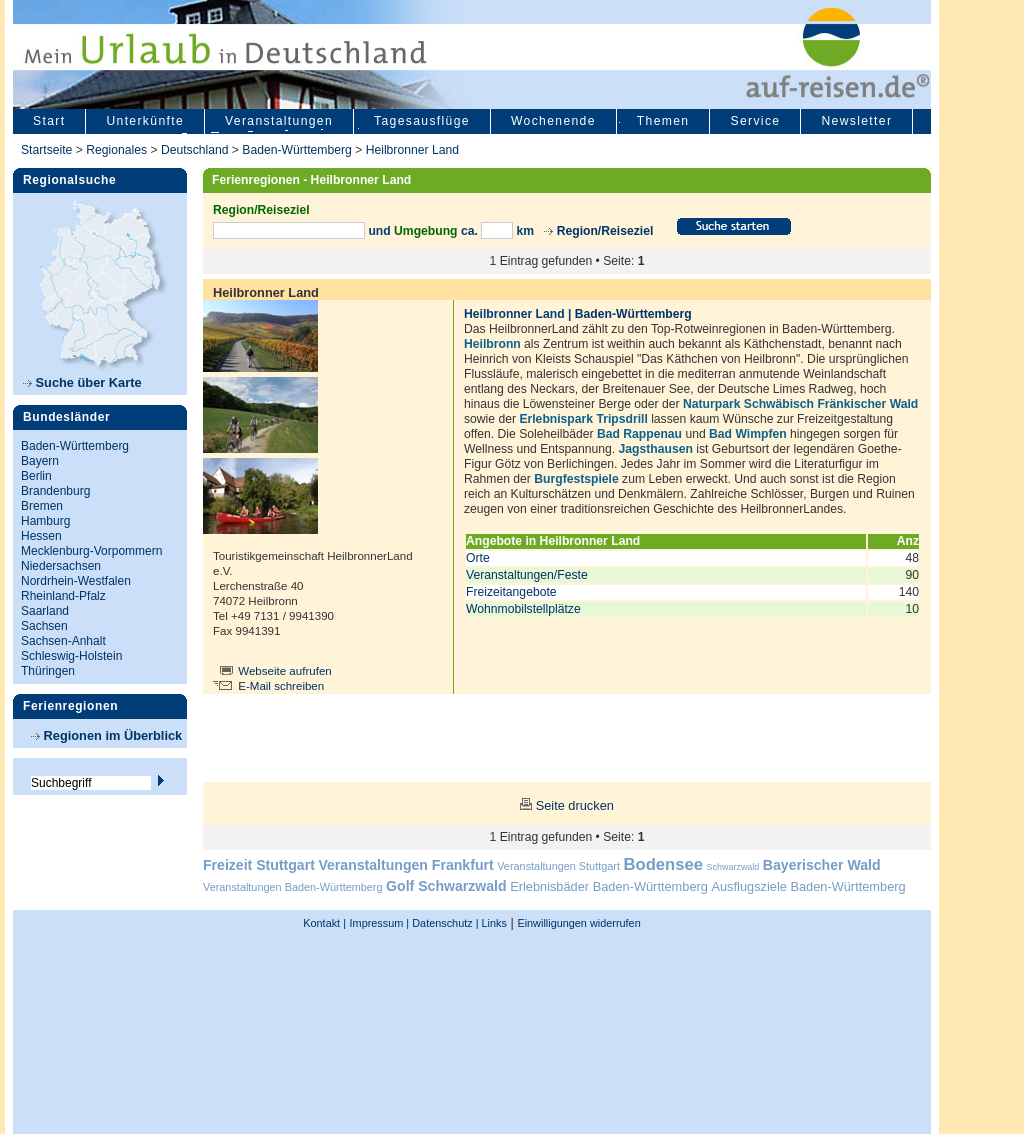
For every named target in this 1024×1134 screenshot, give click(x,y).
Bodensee (663, 864)
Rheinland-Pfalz (63, 596)
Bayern (40, 461)
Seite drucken (575, 805)
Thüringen (48, 671)
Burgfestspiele (576, 479)
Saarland (45, 611)
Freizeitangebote (511, 592)
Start (49, 121)
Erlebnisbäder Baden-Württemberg (609, 886)
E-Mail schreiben (281, 686)
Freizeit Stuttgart (259, 865)
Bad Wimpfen (748, 434)
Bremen (42, 506)
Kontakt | (324, 923)
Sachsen (44, 626)
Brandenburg (55, 491)
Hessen (41, 536)
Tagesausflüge (422, 121)
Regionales (116, 150)
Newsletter (856, 121)
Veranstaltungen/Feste (527, 575)
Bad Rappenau (639, 434)
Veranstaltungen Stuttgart (558, 866)
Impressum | (380, 923)
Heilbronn (492, 344)
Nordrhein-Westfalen (76, 581)
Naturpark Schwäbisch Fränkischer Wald (800, 404)
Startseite (46, 150)
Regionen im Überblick (106, 735)
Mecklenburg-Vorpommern (91, 551)
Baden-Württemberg (296, 150)
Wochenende (553, 121)
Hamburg (45, 521)
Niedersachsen (61, 566)
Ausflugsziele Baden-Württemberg (808, 886)
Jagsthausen (656, 449)
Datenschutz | (443, 923)
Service (755, 121)
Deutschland (195, 150)
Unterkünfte (145, 121)
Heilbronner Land (412, 150)
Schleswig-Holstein (71, 656)
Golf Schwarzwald (446, 886)
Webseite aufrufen (285, 671)
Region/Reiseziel (605, 231)
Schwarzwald (733, 867)
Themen (663, 121)
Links (493, 923)
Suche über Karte (82, 382)
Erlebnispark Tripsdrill (583, 419)
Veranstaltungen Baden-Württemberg (293, 887)
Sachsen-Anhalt (63, 641)
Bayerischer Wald (822, 865)
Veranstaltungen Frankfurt (405, 865)
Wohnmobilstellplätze (523, 609)
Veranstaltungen (279, 121)
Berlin (36, 476)
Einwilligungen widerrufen (578, 923)
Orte (478, 558)
